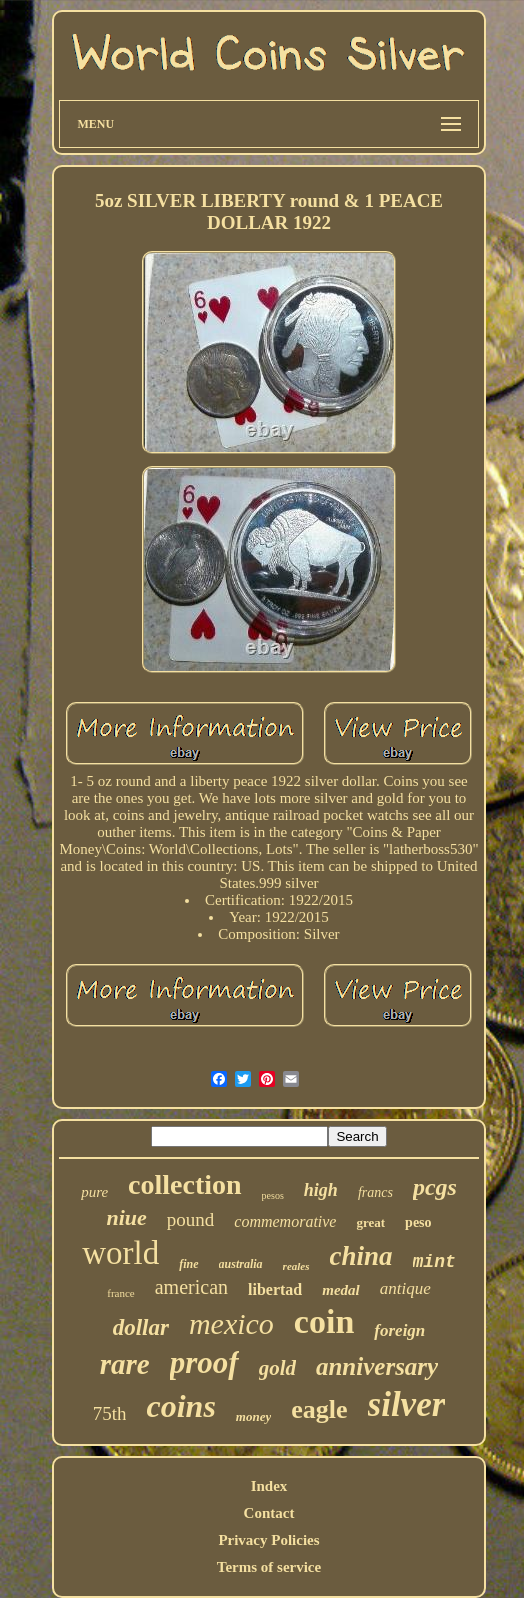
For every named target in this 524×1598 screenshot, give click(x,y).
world (120, 1253)
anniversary (377, 1366)
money (253, 1416)
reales (296, 1266)
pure (94, 1192)
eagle (319, 1409)
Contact (269, 1513)
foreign (399, 1330)
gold (277, 1368)
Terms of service (269, 1567)
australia (241, 1264)
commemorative (285, 1221)
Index (269, 1486)
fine (188, 1264)
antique (405, 1288)
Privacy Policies (268, 1540)
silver (407, 1404)
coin (324, 1321)
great (370, 1222)
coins (180, 1406)
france (120, 1293)
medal (341, 1290)
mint (434, 1262)
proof (204, 1362)
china (361, 1256)
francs (375, 1192)
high (321, 1190)
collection (185, 1184)
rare (125, 1364)
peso (418, 1222)
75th (110, 1413)
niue (126, 1217)
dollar (141, 1327)
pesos (273, 1195)
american (191, 1287)
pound (191, 1219)
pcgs (435, 1187)
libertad (275, 1289)
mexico (231, 1323)
